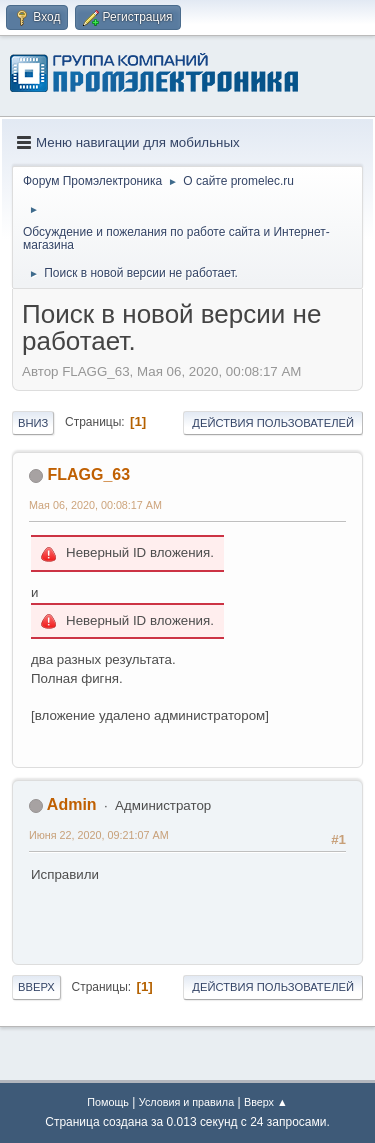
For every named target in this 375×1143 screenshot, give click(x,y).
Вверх (36, 987)
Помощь (108, 1102)
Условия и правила (186, 1102)
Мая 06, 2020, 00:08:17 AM (95, 505)
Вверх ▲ (266, 1102)
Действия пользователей (273, 423)
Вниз (33, 423)
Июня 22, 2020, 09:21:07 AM (99, 835)
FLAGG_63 (88, 474)
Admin (72, 804)
